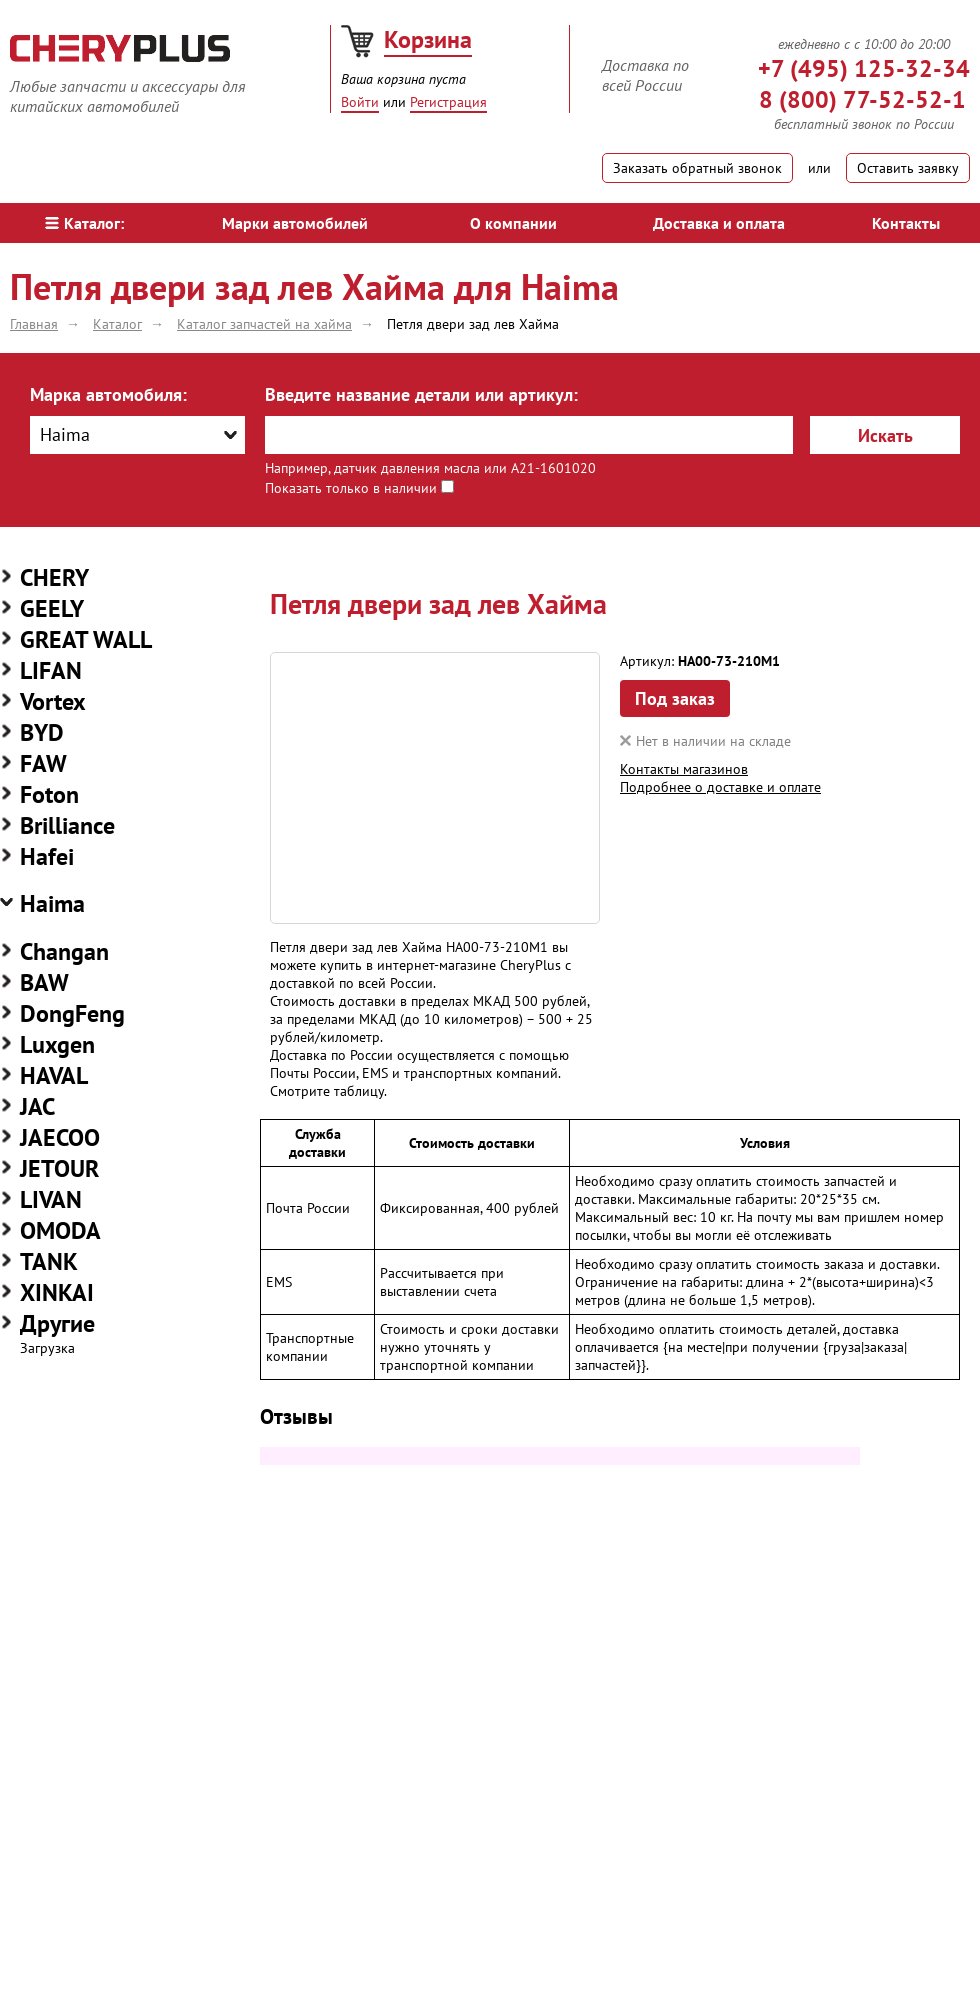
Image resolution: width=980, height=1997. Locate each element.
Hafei (47, 856)
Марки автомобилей (295, 223)
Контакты (906, 223)
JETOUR (59, 1168)
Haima (52, 903)
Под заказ (675, 698)
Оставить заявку (908, 168)
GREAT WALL (86, 639)
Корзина (428, 39)
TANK (49, 1261)
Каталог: (84, 223)
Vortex (53, 701)
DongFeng (72, 1013)
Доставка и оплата (719, 223)
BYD (42, 732)
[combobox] (137, 435)
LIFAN (51, 670)
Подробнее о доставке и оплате (720, 787)
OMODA (60, 1230)
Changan (64, 951)
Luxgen (57, 1044)
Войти (360, 102)
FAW (43, 763)
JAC (37, 1106)
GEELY (52, 608)
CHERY (54, 577)
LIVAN (51, 1199)
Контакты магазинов (684, 769)
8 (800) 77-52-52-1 (862, 99)
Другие (57, 1323)
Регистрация (448, 102)
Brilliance (67, 825)
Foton (49, 794)
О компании (513, 223)
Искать (885, 435)
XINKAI (57, 1292)
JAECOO (60, 1137)
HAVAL (54, 1075)
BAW (44, 982)
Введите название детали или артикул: (421, 394)
